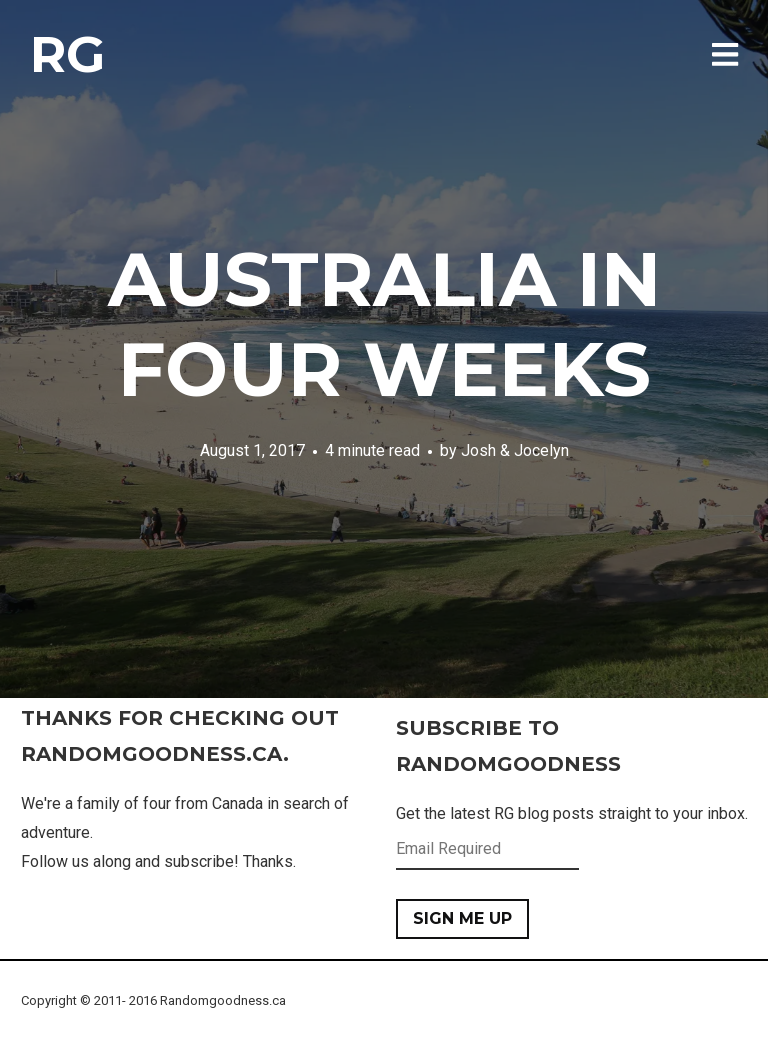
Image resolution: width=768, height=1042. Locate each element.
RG (67, 54)
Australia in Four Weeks (384, 324)
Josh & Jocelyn (515, 450)
